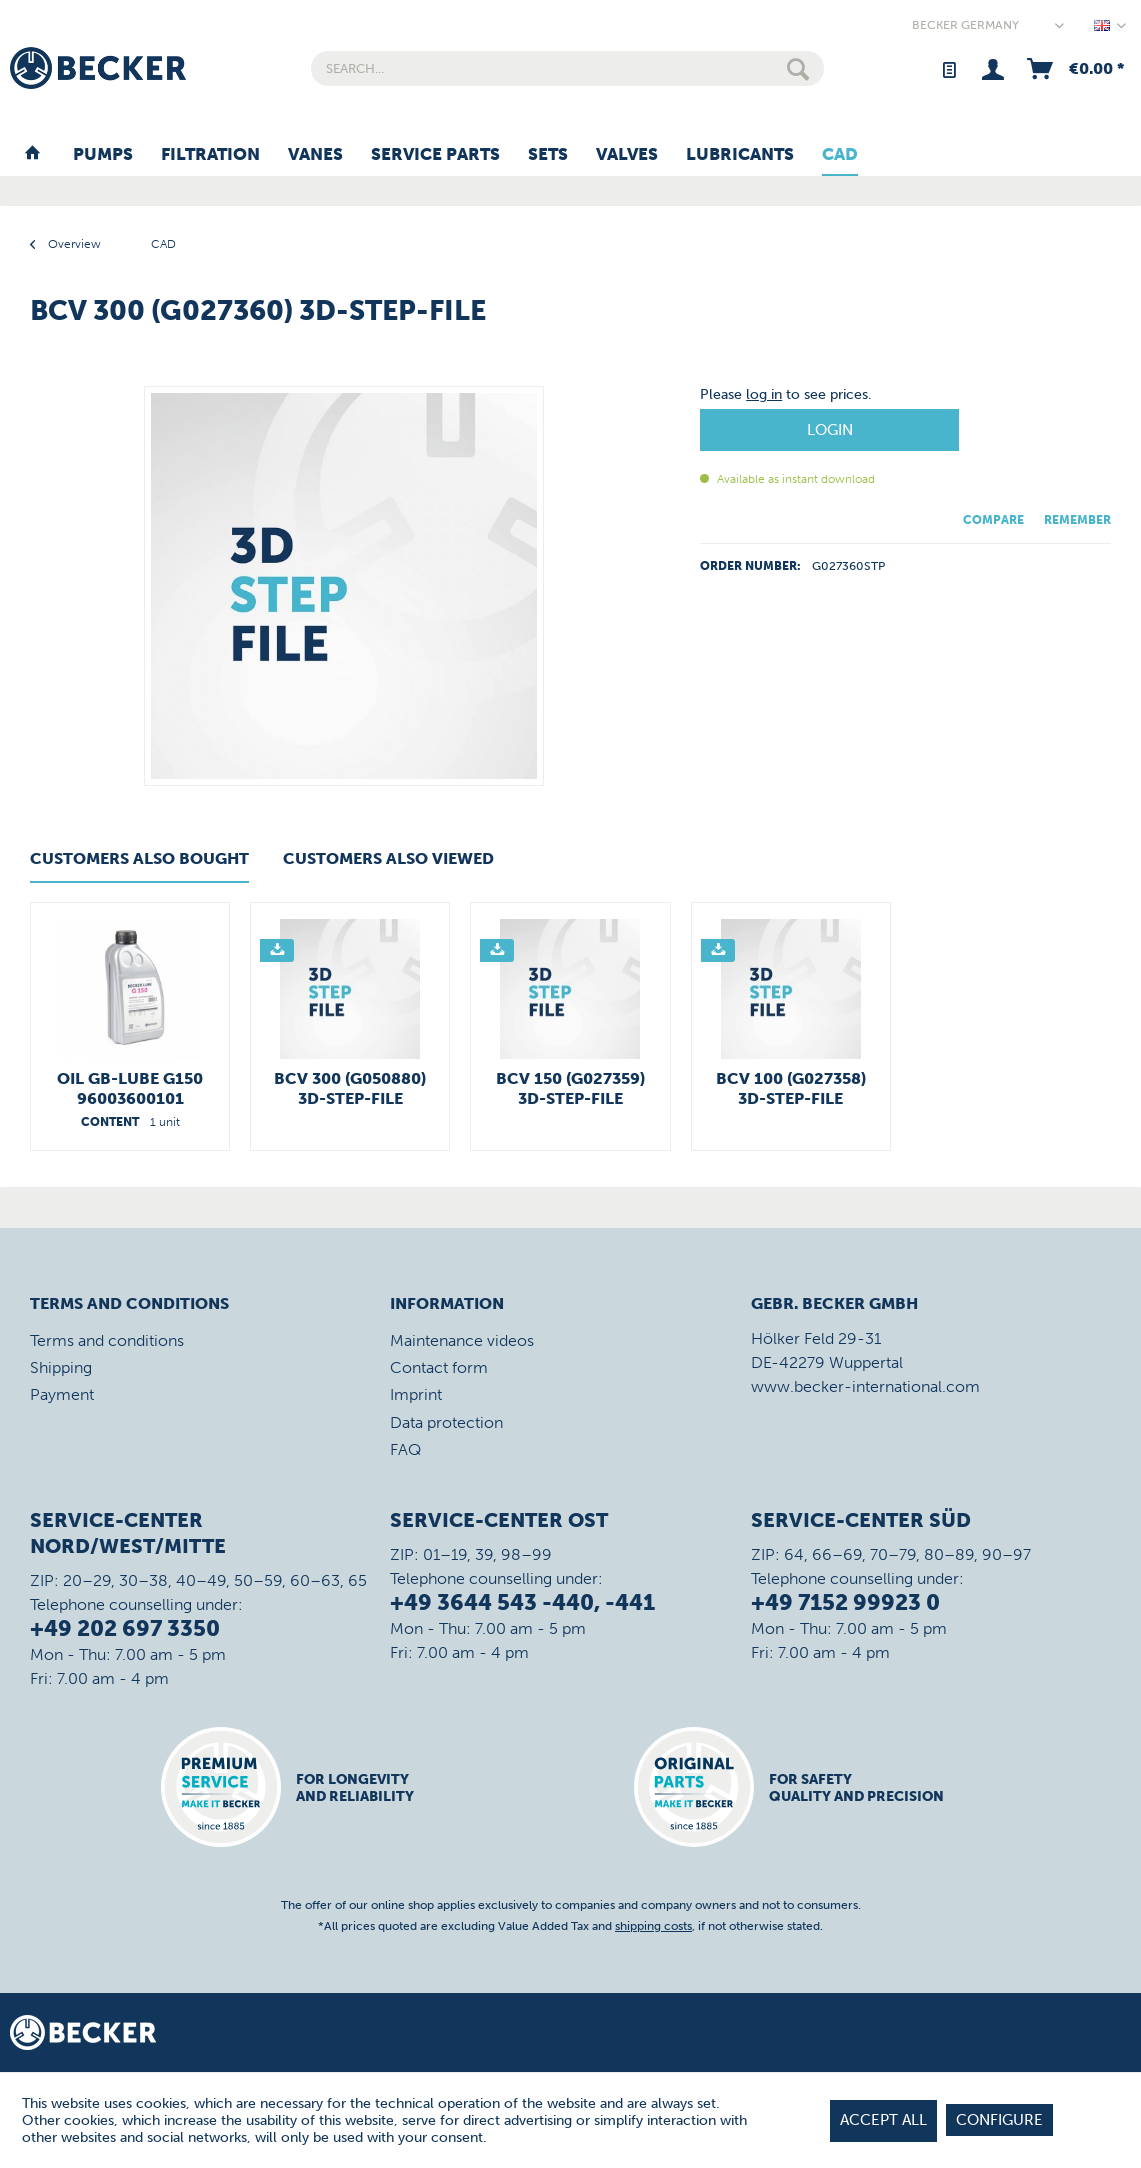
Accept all (883, 2120)
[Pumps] (103, 155)
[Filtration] (210, 155)
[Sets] (548, 155)
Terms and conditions (107, 1340)
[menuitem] (567, 68)
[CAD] (840, 155)
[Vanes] (315, 155)
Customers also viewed (388, 858)
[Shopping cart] (1074, 68)
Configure (999, 2120)
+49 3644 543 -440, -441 (522, 1602)
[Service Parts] (435, 155)
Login (830, 430)
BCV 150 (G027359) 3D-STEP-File (570, 1088)
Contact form (439, 1367)
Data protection (446, 1422)
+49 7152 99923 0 (845, 1602)
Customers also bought (139, 858)
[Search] (798, 68)
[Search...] (567, 68)
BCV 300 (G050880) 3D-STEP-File (350, 1088)
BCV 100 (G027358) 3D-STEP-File (791, 1088)
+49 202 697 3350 (125, 1628)
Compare (993, 520)
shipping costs (653, 1926)
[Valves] (627, 155)
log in (764, 394)
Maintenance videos (462, 1340)
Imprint (416, 1394)
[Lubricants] (740, 155)
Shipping (61, 1367)
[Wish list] (948, 68)
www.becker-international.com (865, 1386)
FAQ (405, 1449)
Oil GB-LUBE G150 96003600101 (130, 1088)
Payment (62, 1394)
